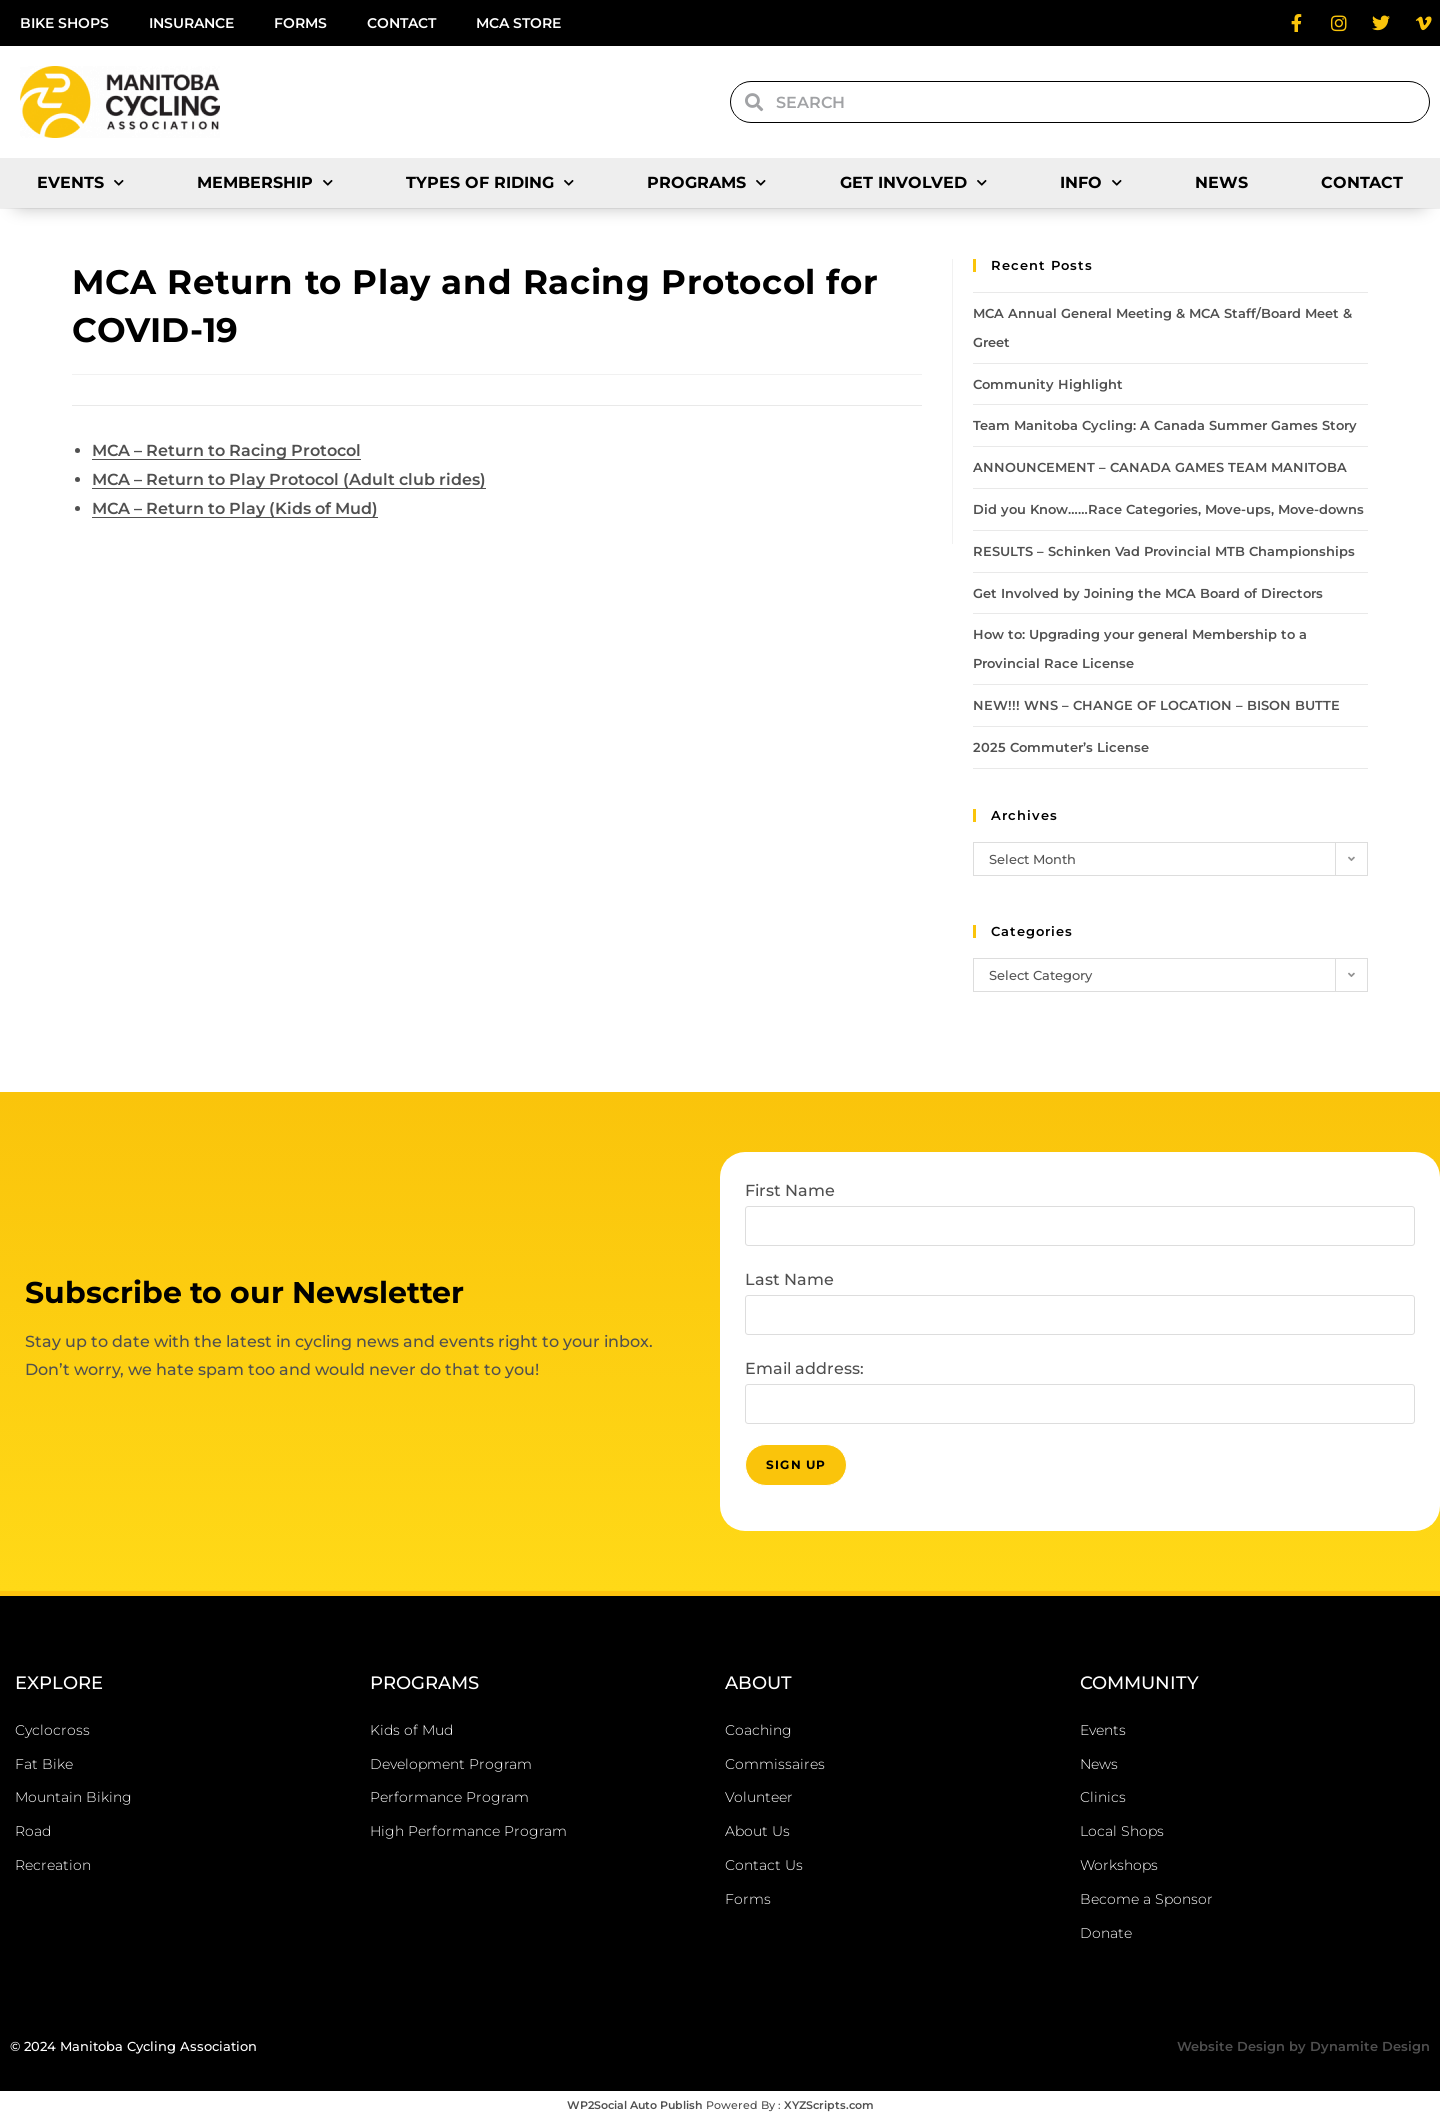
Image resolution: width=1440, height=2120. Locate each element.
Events (80, 182)
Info (1091, 182)
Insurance (191, 23)
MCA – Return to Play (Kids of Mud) (235, 508)
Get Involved (913, 182)
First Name (790, 1190)
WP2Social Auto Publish (635, 2105)
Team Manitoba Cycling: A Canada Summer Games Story (1165, 425)
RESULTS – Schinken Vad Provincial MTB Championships (1164, 551)
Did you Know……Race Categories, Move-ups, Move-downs (1168, 509)
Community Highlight (1048, 384)
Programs (706, 182)
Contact (401, 23)
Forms (300, 23)
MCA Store (518, 23)
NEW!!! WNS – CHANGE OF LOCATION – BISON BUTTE (1156, 705)
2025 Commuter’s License (1061, 747)
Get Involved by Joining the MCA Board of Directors (1148, 593)
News (1221, 182)
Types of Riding (490, 182)
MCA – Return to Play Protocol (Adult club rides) (289, 479)
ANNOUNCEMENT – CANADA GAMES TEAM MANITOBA (1160, 467)
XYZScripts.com (829, 2105)
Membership (265, 182)
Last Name (789, 1279)
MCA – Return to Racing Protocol (226, 450)
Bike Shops (64, 23)
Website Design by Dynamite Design (1303, 2046)
